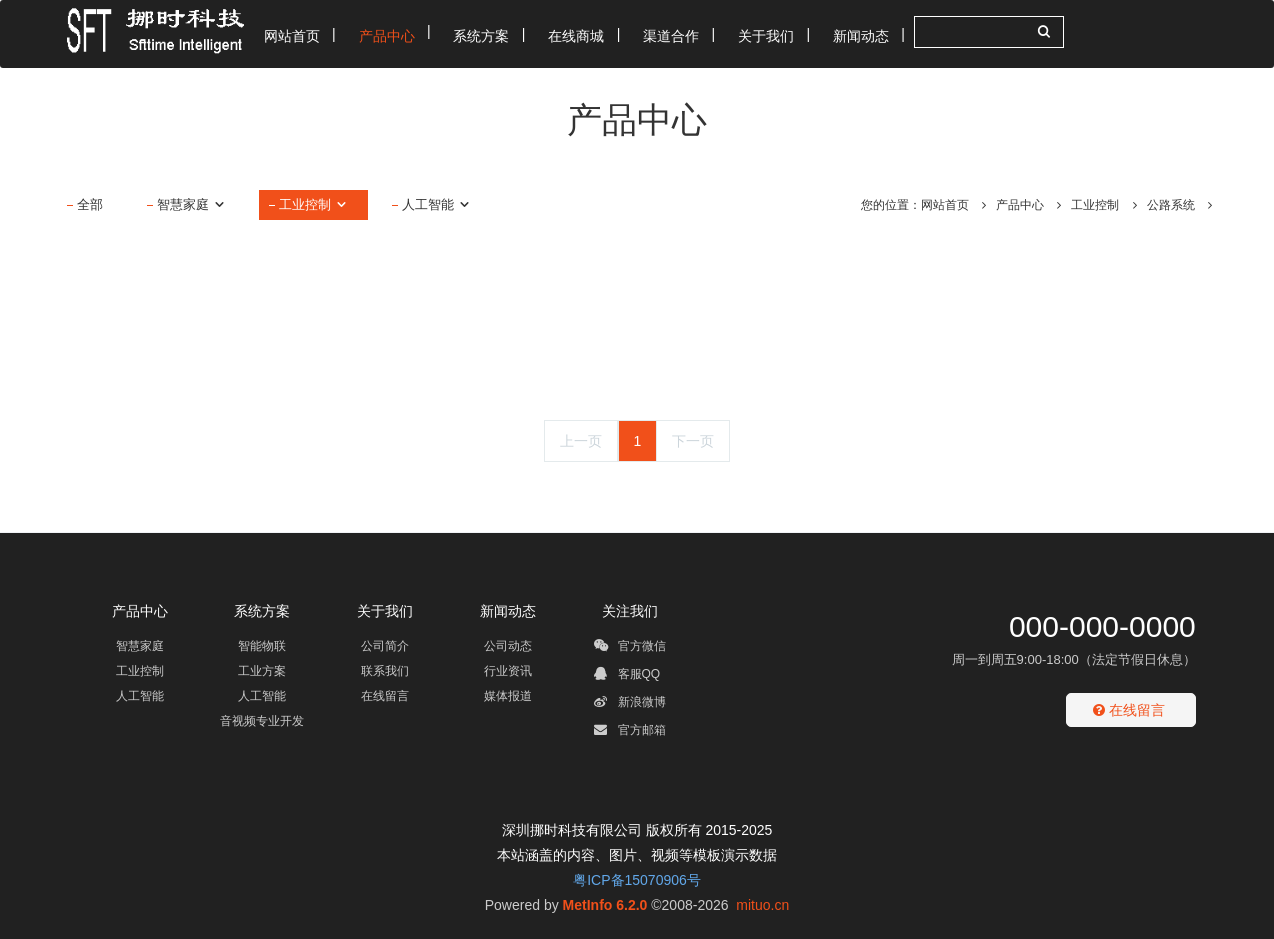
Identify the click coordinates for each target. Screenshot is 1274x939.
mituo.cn (762, 905)
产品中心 (1020, 205)
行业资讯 (508, 671)
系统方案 (262, 611)
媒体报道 (508, 696)
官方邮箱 (629, 733)
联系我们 (385, 671)
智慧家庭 (191, 204)
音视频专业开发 (262, 721)
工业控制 (313, 204)
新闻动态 (508, 611)
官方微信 (629, 649)
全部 (90, 204)
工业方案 (262, 671)
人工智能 (436, 204)
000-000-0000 (1102, 626)
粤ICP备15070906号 (637, 880)
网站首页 (945, 205)
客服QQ (627, 677)
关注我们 (630, 611)
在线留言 (385, 696)
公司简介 (385, 646)
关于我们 (385, 611)
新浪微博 (629, 705)
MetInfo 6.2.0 (605, 905)
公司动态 (508, 646)
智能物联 (262, 646)
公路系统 (1171, 205)
